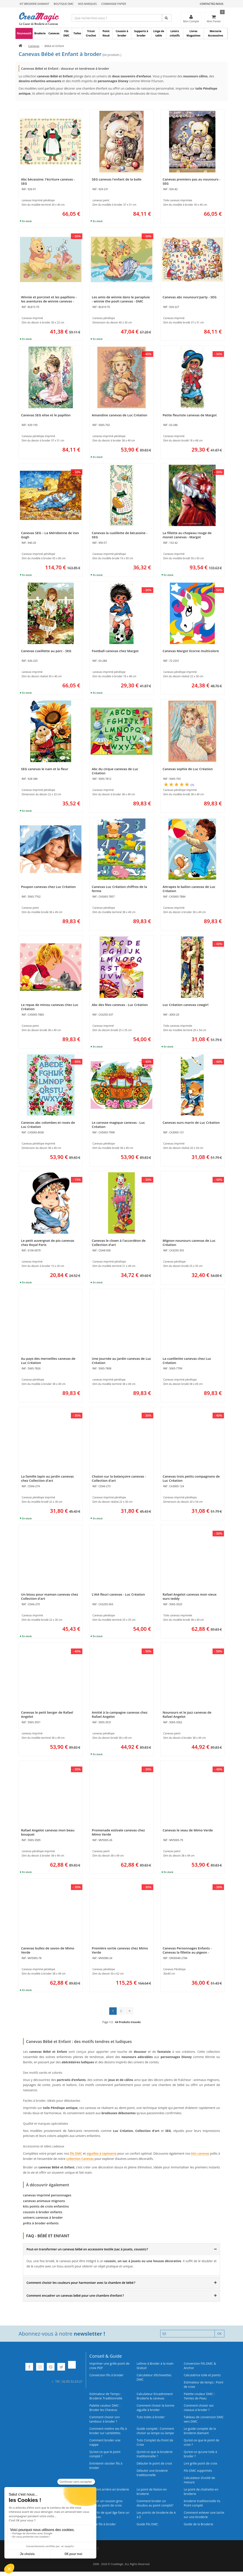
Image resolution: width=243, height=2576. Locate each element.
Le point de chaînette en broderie (201, 2491)
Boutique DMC (64, 4)
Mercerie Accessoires (215, 33)
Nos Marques (87, 4)
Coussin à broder (122, 33)
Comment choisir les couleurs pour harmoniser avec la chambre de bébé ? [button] (80, 2283)
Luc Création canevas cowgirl (185, 1004)
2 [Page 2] (121, 2011)
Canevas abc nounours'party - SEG (190, 297)
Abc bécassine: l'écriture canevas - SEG (48, 181)
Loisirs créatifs (175, 33)
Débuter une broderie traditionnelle (152, 2472)
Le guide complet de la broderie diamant (200, 2431)
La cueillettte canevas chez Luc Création (187, 1360)
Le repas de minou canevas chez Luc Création (49, 1006)
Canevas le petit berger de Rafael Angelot (47, 1714)
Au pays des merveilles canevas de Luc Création (48, 1360)
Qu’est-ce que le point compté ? (104, 2454)
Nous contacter (85, 2548)
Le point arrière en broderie (109, 2489)
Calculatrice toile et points (202, 2375)
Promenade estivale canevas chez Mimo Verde (118, 1832)
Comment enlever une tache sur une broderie (204, 2514)
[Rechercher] (166, 18)
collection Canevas (80, 2159)
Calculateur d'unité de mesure (199, 2480)
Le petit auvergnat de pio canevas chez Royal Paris (47, 1242)
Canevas (53, 33)
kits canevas (200, 2153)
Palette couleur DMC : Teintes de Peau (199, 2396)
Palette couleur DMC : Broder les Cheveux (104, 2407)
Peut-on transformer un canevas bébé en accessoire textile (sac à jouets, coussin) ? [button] (87, 2249)
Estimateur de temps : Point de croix (203, 2384)
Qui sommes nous (59, 2548)
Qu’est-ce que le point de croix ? (201, 2442)
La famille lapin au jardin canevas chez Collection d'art (47, 1478)
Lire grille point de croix (200, 2463)
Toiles (77, 33)
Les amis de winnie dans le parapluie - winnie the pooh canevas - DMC (121, 299)
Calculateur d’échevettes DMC (154, 2377)
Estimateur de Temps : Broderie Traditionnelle (105, 2396)
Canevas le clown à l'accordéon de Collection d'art (119, 1242)
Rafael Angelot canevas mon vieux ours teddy (190, 1596)
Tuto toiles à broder (151, 2417)
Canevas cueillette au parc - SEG (46, 651)
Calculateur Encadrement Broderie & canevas (155, 2396)
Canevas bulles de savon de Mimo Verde (47, 1950)
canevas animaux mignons (44, 2201)
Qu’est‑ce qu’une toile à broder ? (200, 2454)
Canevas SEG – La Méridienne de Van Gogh (50, 535)
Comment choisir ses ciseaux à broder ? (198, 2407)
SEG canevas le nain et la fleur (44, 769)
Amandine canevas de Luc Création (119, 415)
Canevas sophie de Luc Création (188, 769)
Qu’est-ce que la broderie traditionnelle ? (155, 2454)
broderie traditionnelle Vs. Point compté (202, 2503)
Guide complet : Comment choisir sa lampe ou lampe (155, 2431)
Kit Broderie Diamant (34, 4)
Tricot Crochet (91, 33)
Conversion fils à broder (106, 2375)
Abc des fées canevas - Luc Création (120, 1004)
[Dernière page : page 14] (129, 2010)
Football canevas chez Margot (115, 651)
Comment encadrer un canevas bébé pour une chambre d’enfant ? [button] (75, 2295)
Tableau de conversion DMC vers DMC (204, 2419)
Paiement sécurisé (31, 2555)
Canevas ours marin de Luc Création (191, 1122)
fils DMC (76, 2153)
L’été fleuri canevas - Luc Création (118, 1594)
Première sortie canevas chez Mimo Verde (120, 1950)
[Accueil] (20, 46)
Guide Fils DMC (147, 2524)
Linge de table (158, 33)
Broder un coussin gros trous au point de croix (105, 2503)
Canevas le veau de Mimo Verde (188, 1830)
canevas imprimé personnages (47, 2195)
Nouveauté (24, 33)
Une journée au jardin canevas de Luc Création (121, 1360)
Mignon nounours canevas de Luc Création (189, 1242)
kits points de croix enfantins (46, 2206)
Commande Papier (113, 4)
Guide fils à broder (102, 2524)
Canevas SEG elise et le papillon (45, 415)
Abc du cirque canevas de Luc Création (115, 771)
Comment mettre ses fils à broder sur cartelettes (108, 2431)
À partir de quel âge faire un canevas (109, 2514)
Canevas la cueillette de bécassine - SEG (119, 535)
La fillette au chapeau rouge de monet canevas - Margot (187, 535)
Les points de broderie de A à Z (156, 2514)
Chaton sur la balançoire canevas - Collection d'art (119, 1478)
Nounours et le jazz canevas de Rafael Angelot (187, 1714)
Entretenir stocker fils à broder (105, 2465)
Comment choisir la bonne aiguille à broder (155, 2407)
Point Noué (105, 33)
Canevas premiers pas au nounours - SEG (191, 181)
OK (219, 2333)
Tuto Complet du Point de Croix (155, 2442)
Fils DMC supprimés (198, 2470)
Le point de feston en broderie (152, 2491)
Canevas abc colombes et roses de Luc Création (48, 1124)
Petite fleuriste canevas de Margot (190, 415)
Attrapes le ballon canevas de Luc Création (189, 888)
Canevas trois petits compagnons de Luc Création (191, 1478)
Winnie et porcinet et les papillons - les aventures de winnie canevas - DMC (49, 301)
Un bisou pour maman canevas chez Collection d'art (49, 1596)
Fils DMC (66, 33)
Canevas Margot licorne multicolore (191, 651)
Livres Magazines (193, 33)
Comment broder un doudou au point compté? (155, 2503)
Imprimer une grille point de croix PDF (109, 2365)
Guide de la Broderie (198, 2524)
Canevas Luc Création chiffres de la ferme (119, 888)
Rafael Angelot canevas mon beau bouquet (47, 1832)
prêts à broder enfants (41, 2223)
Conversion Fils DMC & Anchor (200, 2365)
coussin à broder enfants (42, 2212)
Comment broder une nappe (104, 2442)
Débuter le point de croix (154, 2463)
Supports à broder (141, 33)
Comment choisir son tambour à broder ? (104, 2419)
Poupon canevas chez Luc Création (48, 886)
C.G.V (52, 2555)
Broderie (40, 33)
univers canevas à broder (43, 2217)
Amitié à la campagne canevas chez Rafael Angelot (119, 1714)
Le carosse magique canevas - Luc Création (118, 1124)
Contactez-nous (211, 4)
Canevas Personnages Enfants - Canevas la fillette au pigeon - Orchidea (187, 1952)
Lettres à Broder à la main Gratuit (155, 2365)
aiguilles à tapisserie (101, 2153)
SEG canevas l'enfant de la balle (116, 179)
